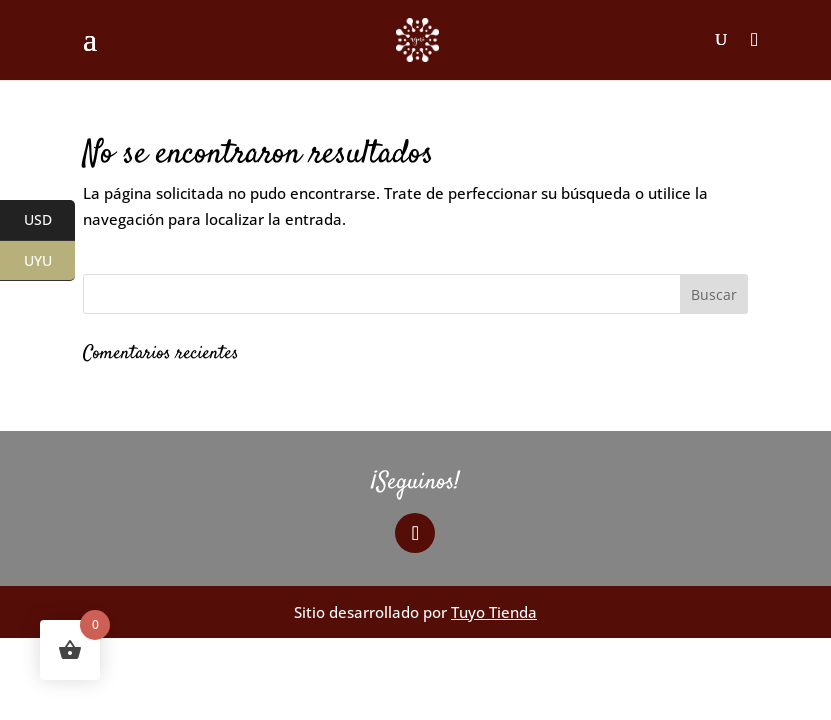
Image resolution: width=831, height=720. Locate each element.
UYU (50, 261)
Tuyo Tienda (494, 612)
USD (50, 221)
